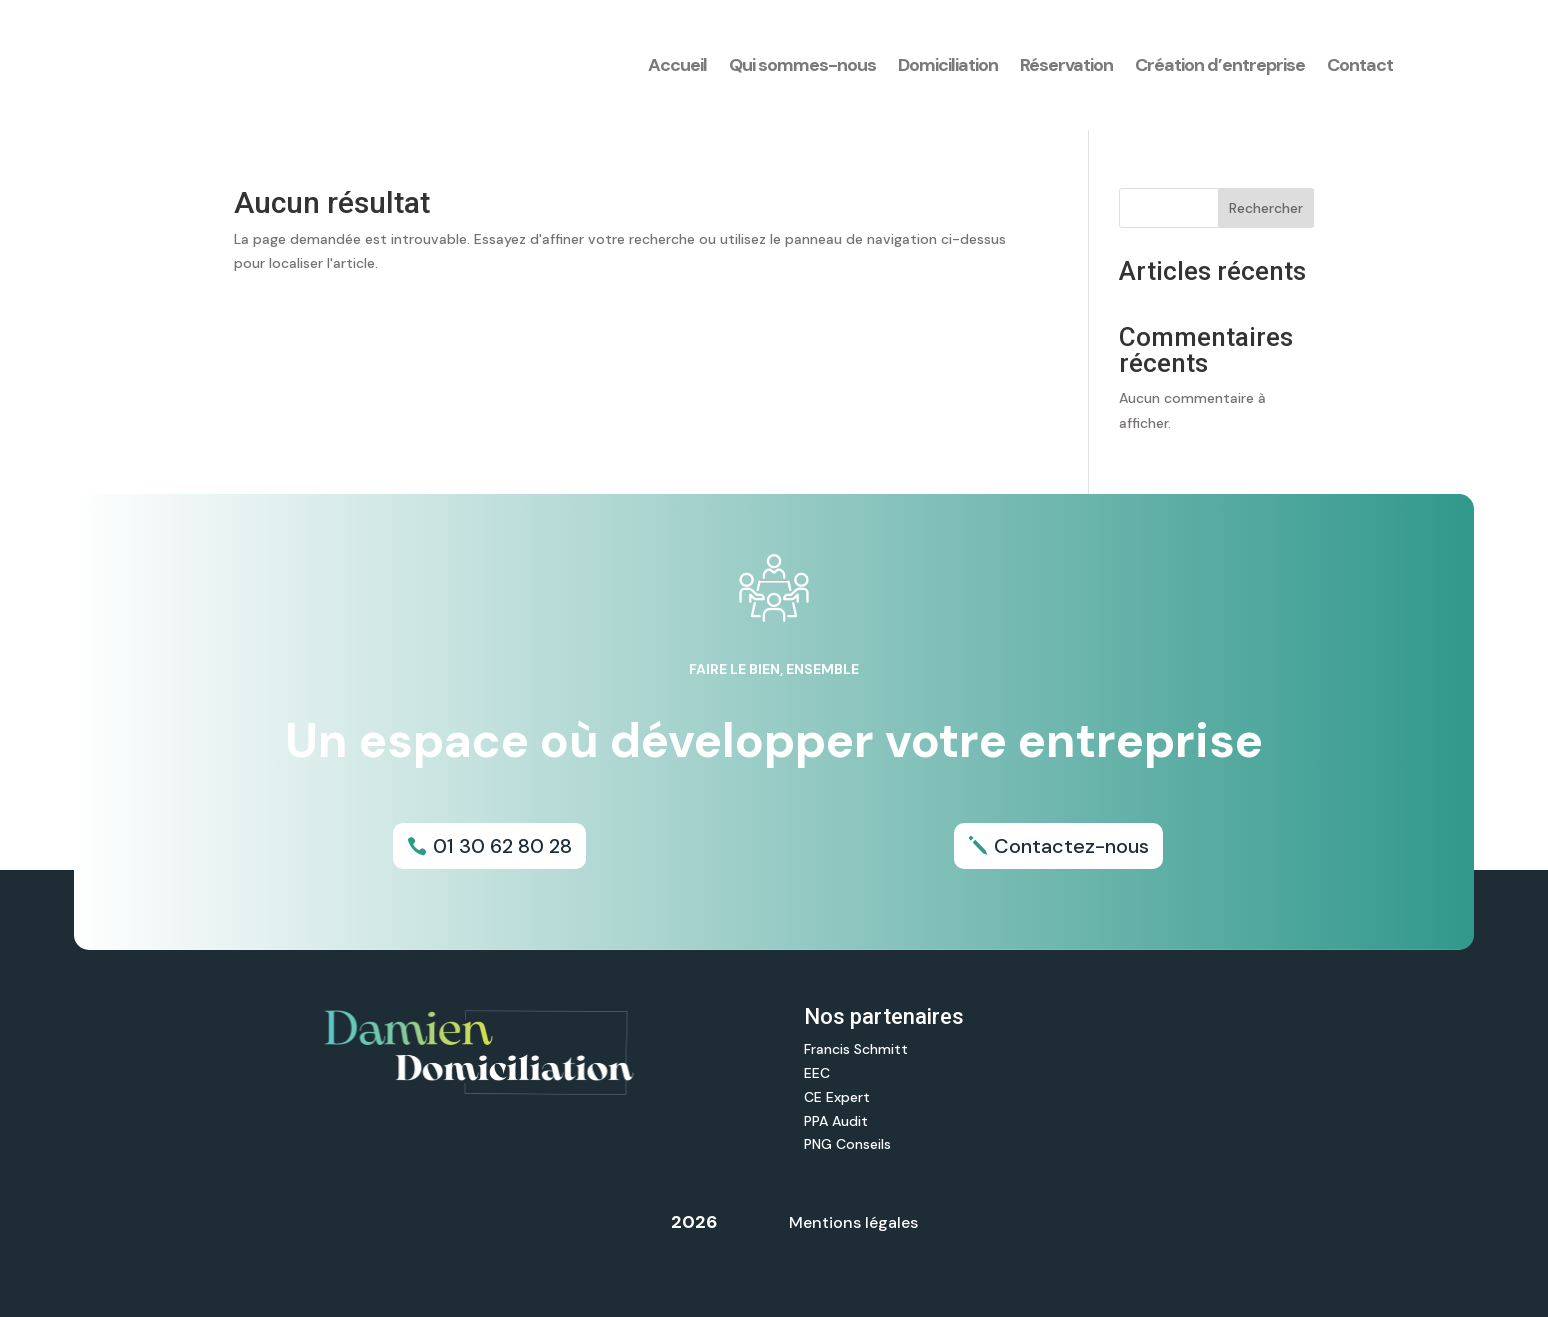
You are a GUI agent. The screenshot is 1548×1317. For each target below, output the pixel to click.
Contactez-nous (1071, 846)
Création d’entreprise (1220, 65)
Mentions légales (853, 1222)
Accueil (677, 65)
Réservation (1066, 65)
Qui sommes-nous (802, 65)
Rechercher (1266, 208)
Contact (1360, 65)
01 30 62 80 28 (502, 846)
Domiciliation (948, 65)
